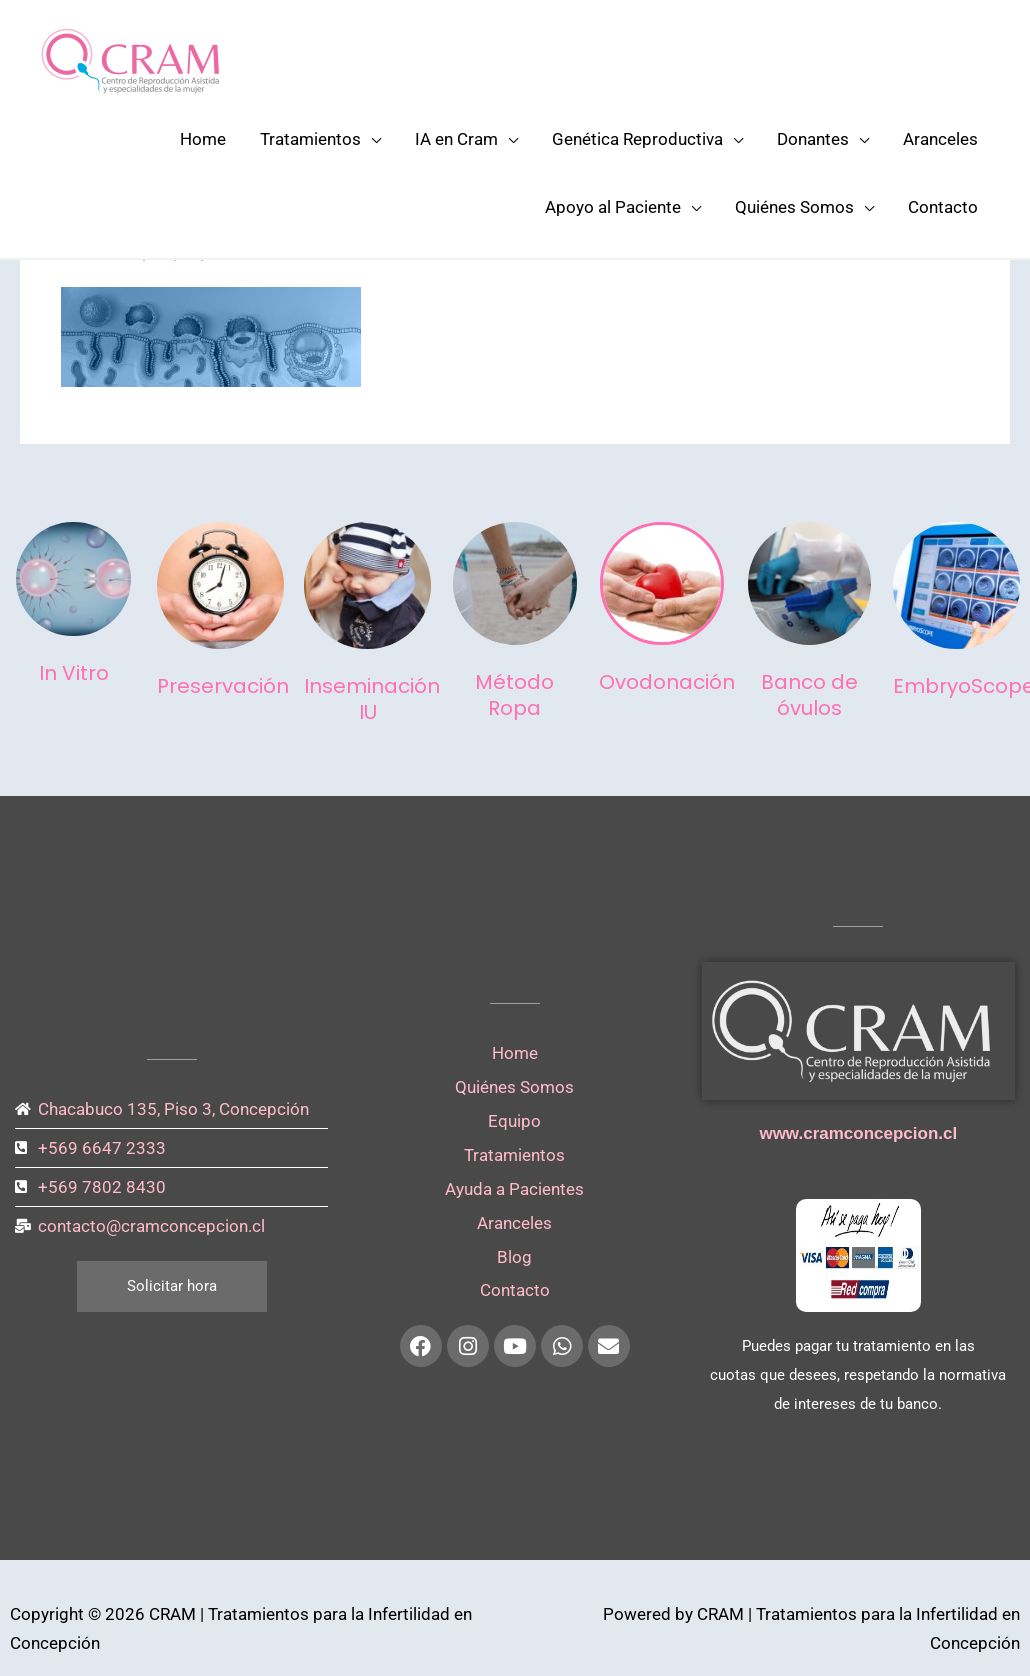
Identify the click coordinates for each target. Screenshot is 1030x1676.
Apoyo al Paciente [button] (613, 207)
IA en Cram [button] (456, 139)
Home (203, 139)
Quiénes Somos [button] (794, 207)
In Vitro (74, 673)
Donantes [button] (813, 139)
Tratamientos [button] (310, 139)
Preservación (223, 686)
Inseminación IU (372, 699)
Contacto (943, 207)
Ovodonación (667, 682)
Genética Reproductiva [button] (637, 139)
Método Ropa (514, 695)
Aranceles (940, 139)
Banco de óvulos (809, 695)
